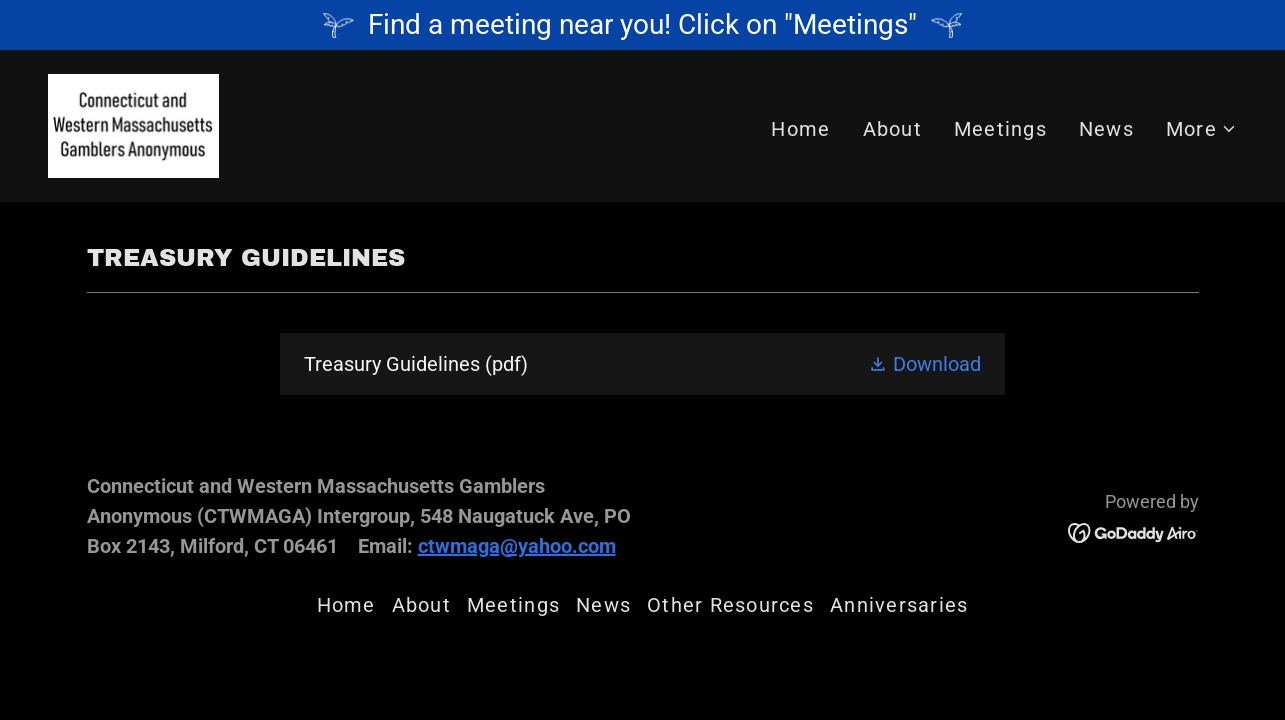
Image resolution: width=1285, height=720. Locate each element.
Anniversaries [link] (899, 605)
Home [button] (346, 605)
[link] (133, 124)
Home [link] (800, 129)
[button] (1201, 129)
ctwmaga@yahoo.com (517, 546)
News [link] (1106, 129)
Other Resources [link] (730, 605)
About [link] (892, 129)
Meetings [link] (1000, 129)
